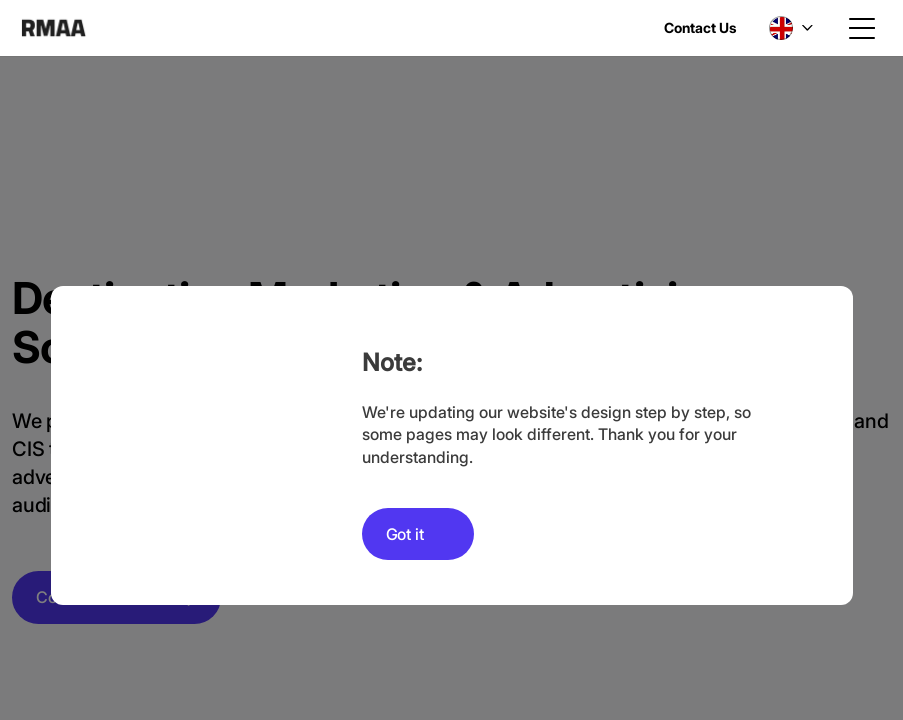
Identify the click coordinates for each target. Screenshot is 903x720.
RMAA (53, 28)
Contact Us (700, 27)
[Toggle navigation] (862, 28)
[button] (791, 28)
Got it (405, 534)
